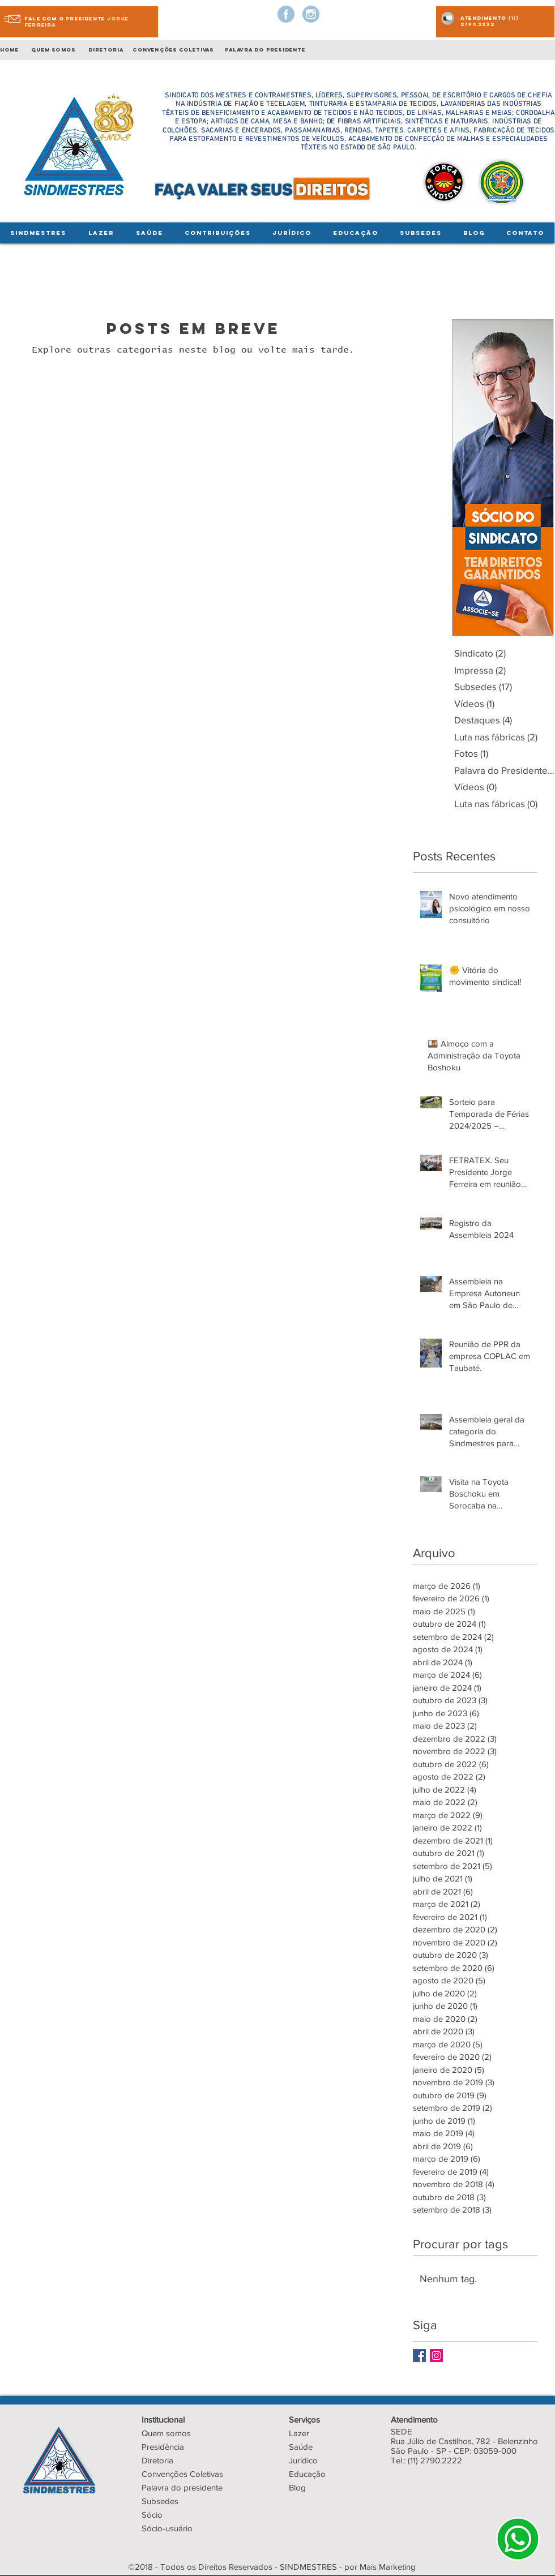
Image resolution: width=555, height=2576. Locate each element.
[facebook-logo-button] (286, 14)
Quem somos (166, 2433)
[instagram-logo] (310, 14)
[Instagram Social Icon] (436, 2355)
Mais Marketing (388, 2566)
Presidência (163, 2446)
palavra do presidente (265, 49)
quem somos (53, 49)
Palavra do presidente (182, 2487)
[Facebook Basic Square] (419, 2355)
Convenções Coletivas (182, 2474)
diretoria (104, 49)
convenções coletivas (173, 49)
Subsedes (160, 2501)
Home (12, 49)
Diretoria (157, 2460)
